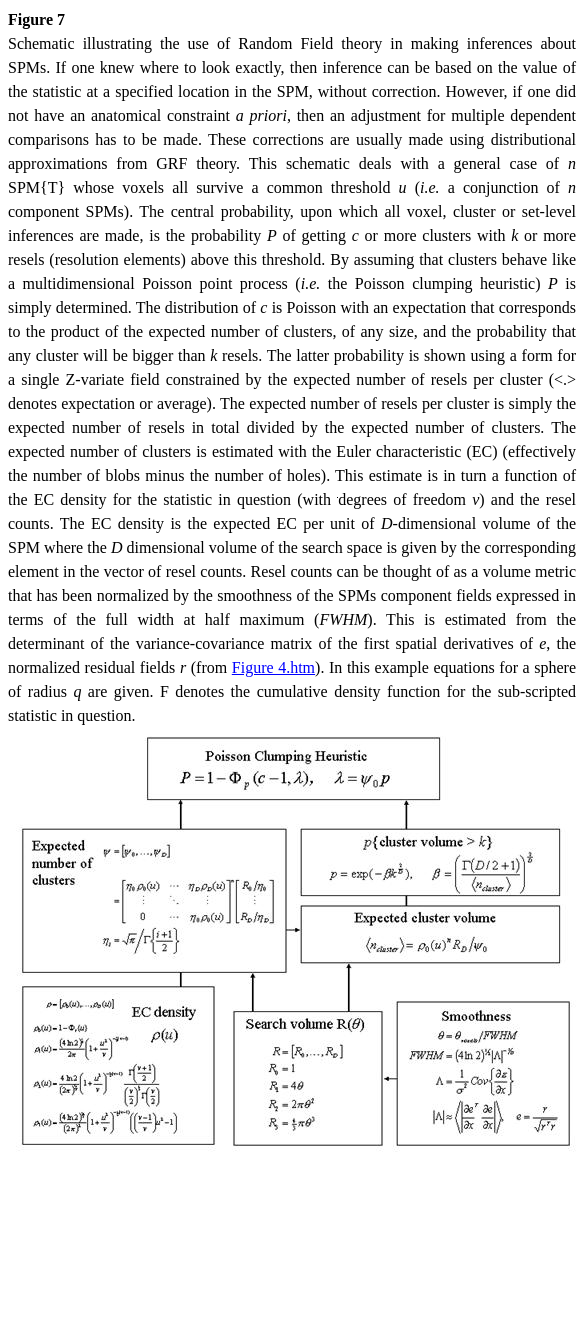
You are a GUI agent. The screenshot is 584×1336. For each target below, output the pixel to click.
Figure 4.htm (273, 667)
